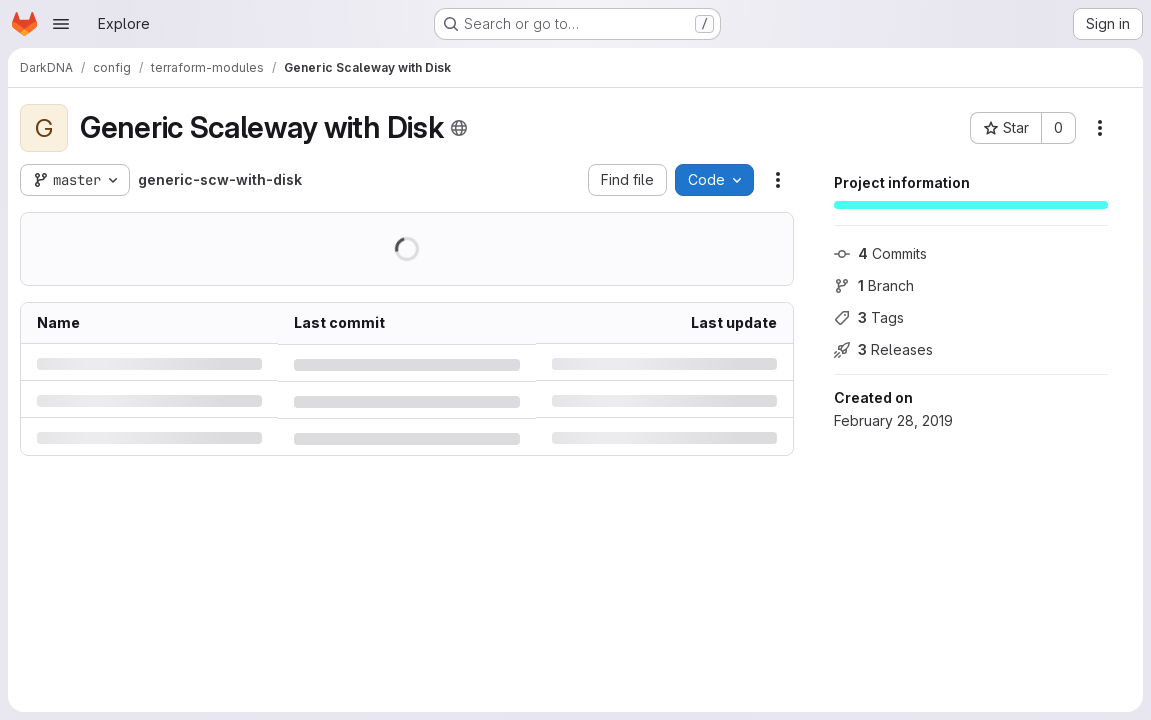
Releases (883, 349)
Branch (874, 285)
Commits (880, 253)
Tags (869, 317)
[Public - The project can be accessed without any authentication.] (459, 128)
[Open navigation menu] (61, 24)
